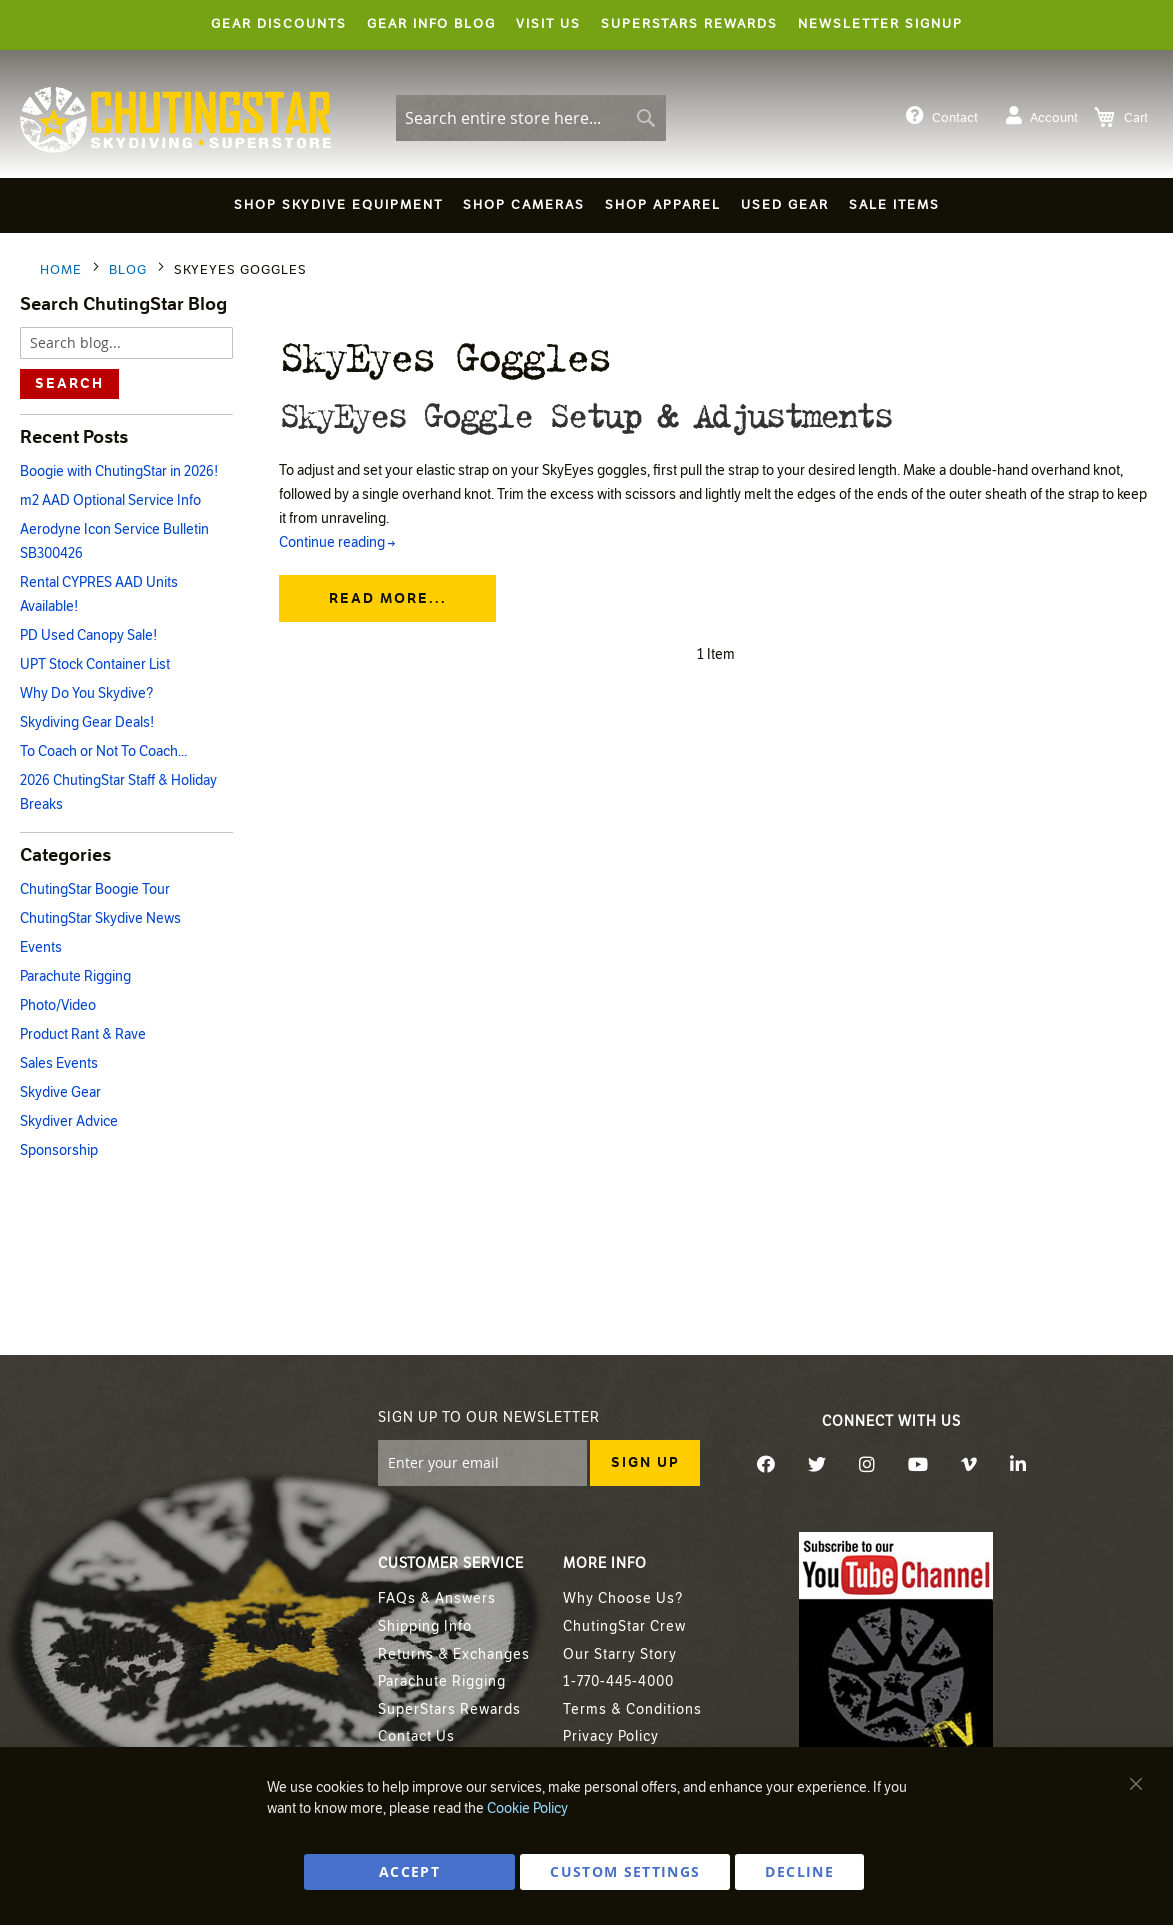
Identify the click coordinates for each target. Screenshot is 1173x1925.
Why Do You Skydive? (86, 693)
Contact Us (416, 1736)
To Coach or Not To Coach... (103, 751)
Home (63, 270)
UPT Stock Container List (95, 664)
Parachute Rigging (75, 976)
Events (41, 947)
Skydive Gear (60, 1092)
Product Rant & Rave (83, 1034)
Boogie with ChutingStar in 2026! (119, 471)
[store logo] (175, 120)
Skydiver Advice (69, 1121)
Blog (130, 270)
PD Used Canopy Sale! (88, 635)
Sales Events (59, 1063)
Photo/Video (58, 1005)
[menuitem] (338, 205)
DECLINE (799, 1871)
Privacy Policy (611, 1736)
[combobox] (531, 118)
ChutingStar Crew (624, 1626)
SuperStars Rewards (449, 1709)
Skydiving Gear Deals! (87, 722)
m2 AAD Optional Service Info (110, 500)
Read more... (388, 620)
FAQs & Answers (437, 1598)
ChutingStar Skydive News (100, 918)
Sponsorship (59, 1150)
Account (1042, 116)
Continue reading (337, 564)
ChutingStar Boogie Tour (95, 889)
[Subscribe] (645, 1463)
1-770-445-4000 (618, 1681)
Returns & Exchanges (454, 1654)
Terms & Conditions (632, 1709)
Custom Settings (625, 1871)
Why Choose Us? (623, 1598)
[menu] (586, 208)
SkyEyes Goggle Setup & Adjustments (653, 422)
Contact (942, 116)
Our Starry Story (620, 1654)
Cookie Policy (527, 1808)
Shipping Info (425, 1626)
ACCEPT (409, 1871)
